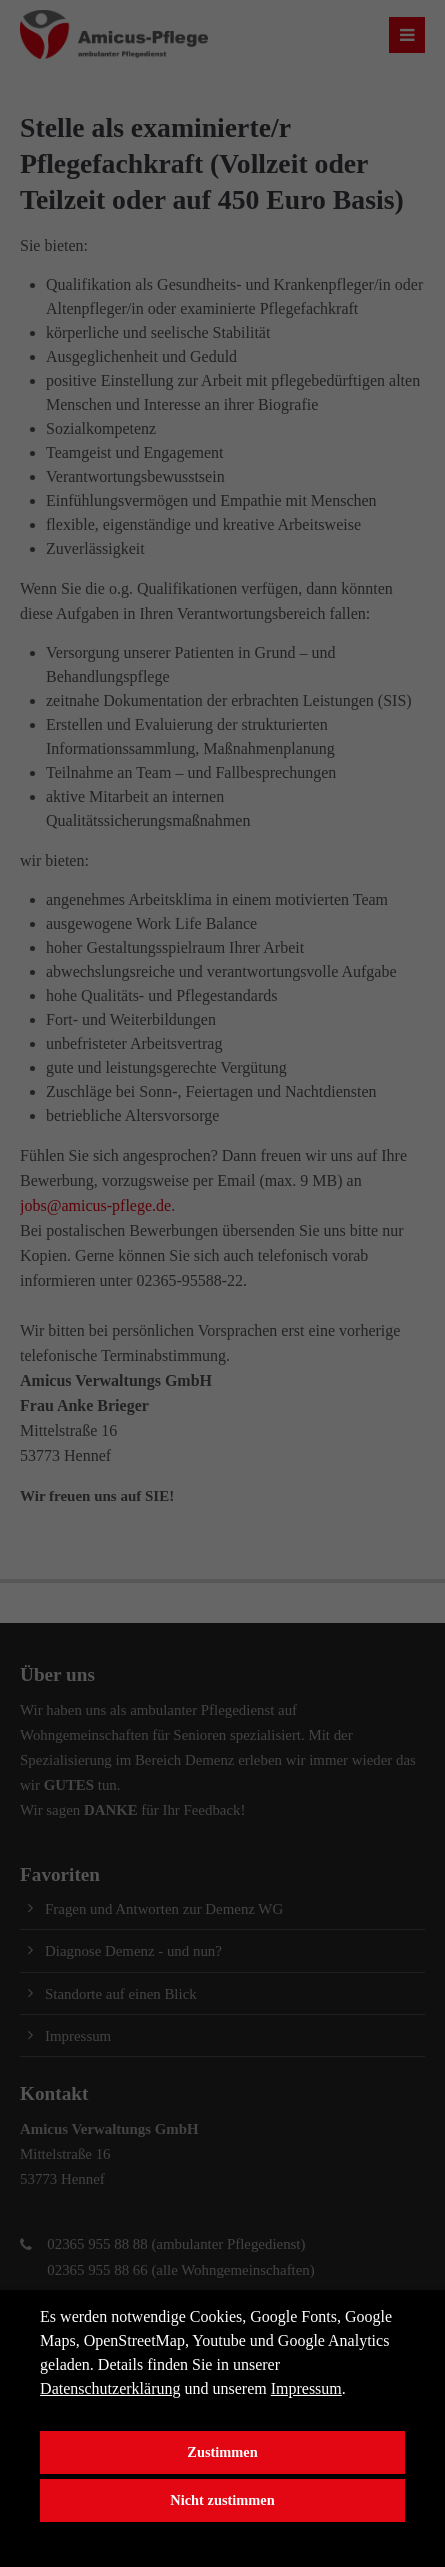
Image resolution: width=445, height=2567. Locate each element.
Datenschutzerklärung (110, 2388)
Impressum (306, 2388)
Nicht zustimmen (222, 2500)
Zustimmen (222, 2452)
